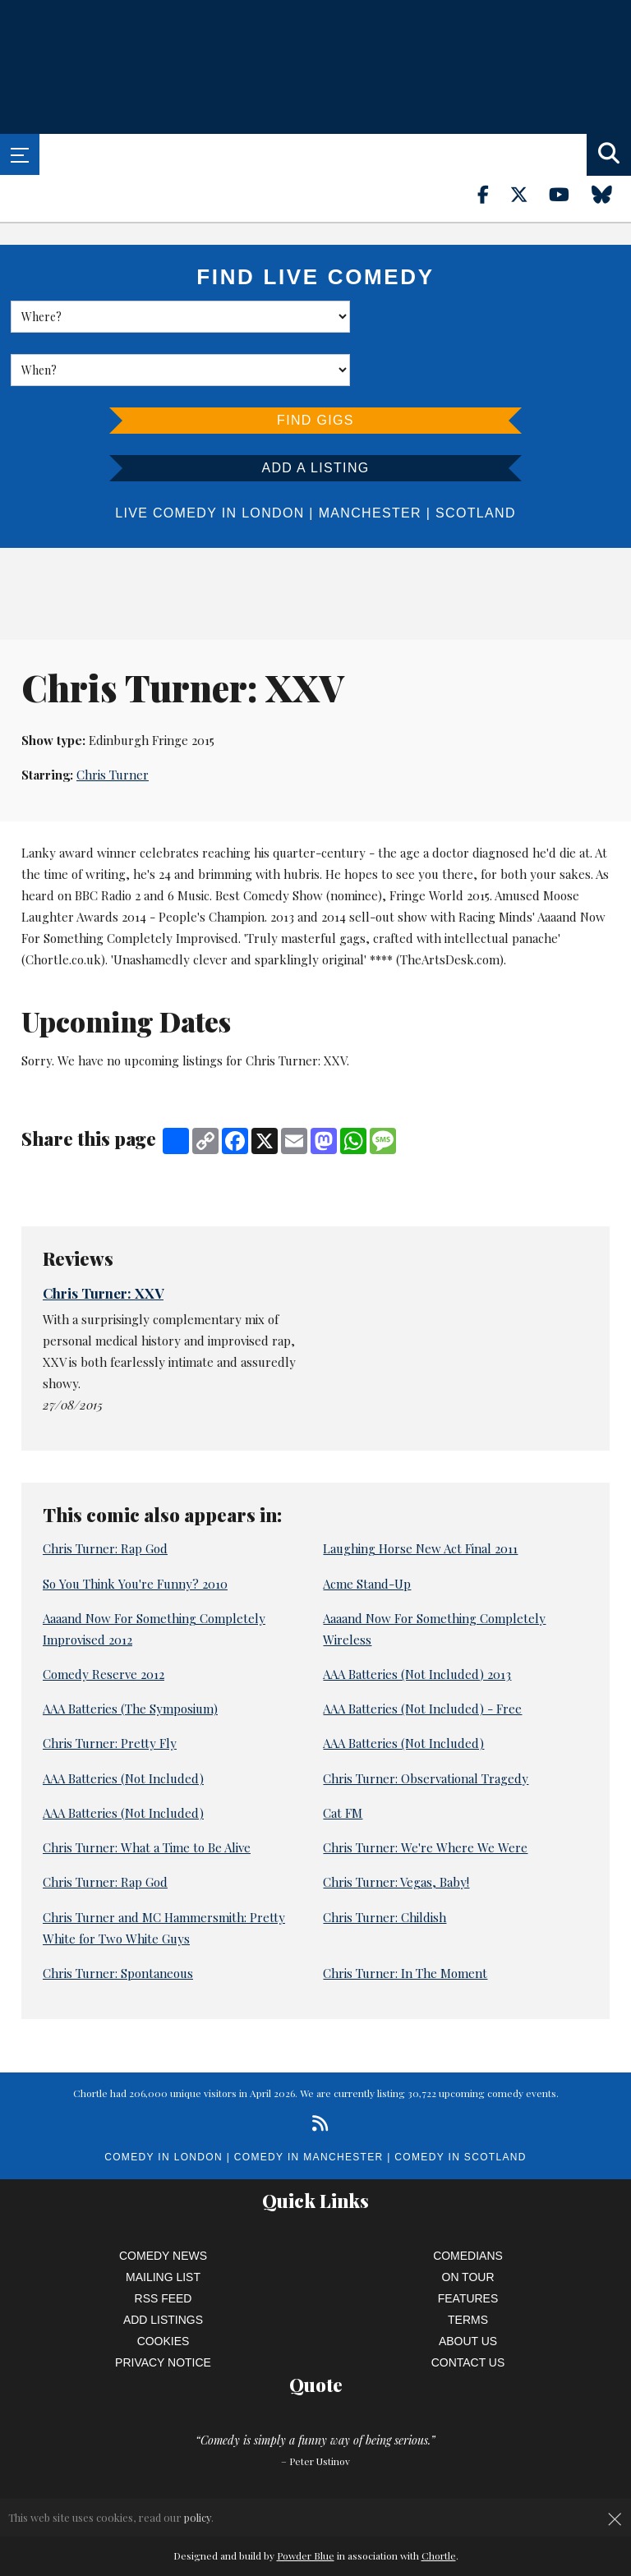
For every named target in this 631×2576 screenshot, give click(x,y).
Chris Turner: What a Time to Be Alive (147, 1794)
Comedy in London (163, 2103)
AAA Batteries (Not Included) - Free (422, 1655)
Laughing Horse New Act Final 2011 (420, 1495)
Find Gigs (315, 367)
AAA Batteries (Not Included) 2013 (417, 1620)
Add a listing (315, 414)
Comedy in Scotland (460, 2103)
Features (468, 2245)
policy (197, 2517)
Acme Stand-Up (367, 1530)
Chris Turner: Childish (384, 1864)
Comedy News (163, 2202)
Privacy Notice (163, 2309)
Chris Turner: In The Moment (405, 1919)
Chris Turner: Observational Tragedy (425, 1725)
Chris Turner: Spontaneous (118, 1919)
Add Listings (163, 2266)
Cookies (163, 2287)
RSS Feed (163, 2245)
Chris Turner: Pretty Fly (110, 1690)
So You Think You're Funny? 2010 (135, 1530)
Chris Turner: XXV (103, 1239)
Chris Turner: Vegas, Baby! (396, 1828)
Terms (468, 2266)
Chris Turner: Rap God (105, 1495)
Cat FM (342, 1759)
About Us (468, 2287)
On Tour (468, 2223)
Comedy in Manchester (309, 2103)
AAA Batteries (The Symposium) (130, 1655)
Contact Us (468, 2309)
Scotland (475, 460)
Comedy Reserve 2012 (103, 1620)
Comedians (468, 2202)
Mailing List (163, 2223)
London (273, 460)
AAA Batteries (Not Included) (403, 1690)
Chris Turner (112, 722)
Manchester (370, 460)
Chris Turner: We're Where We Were (425, 1794)
